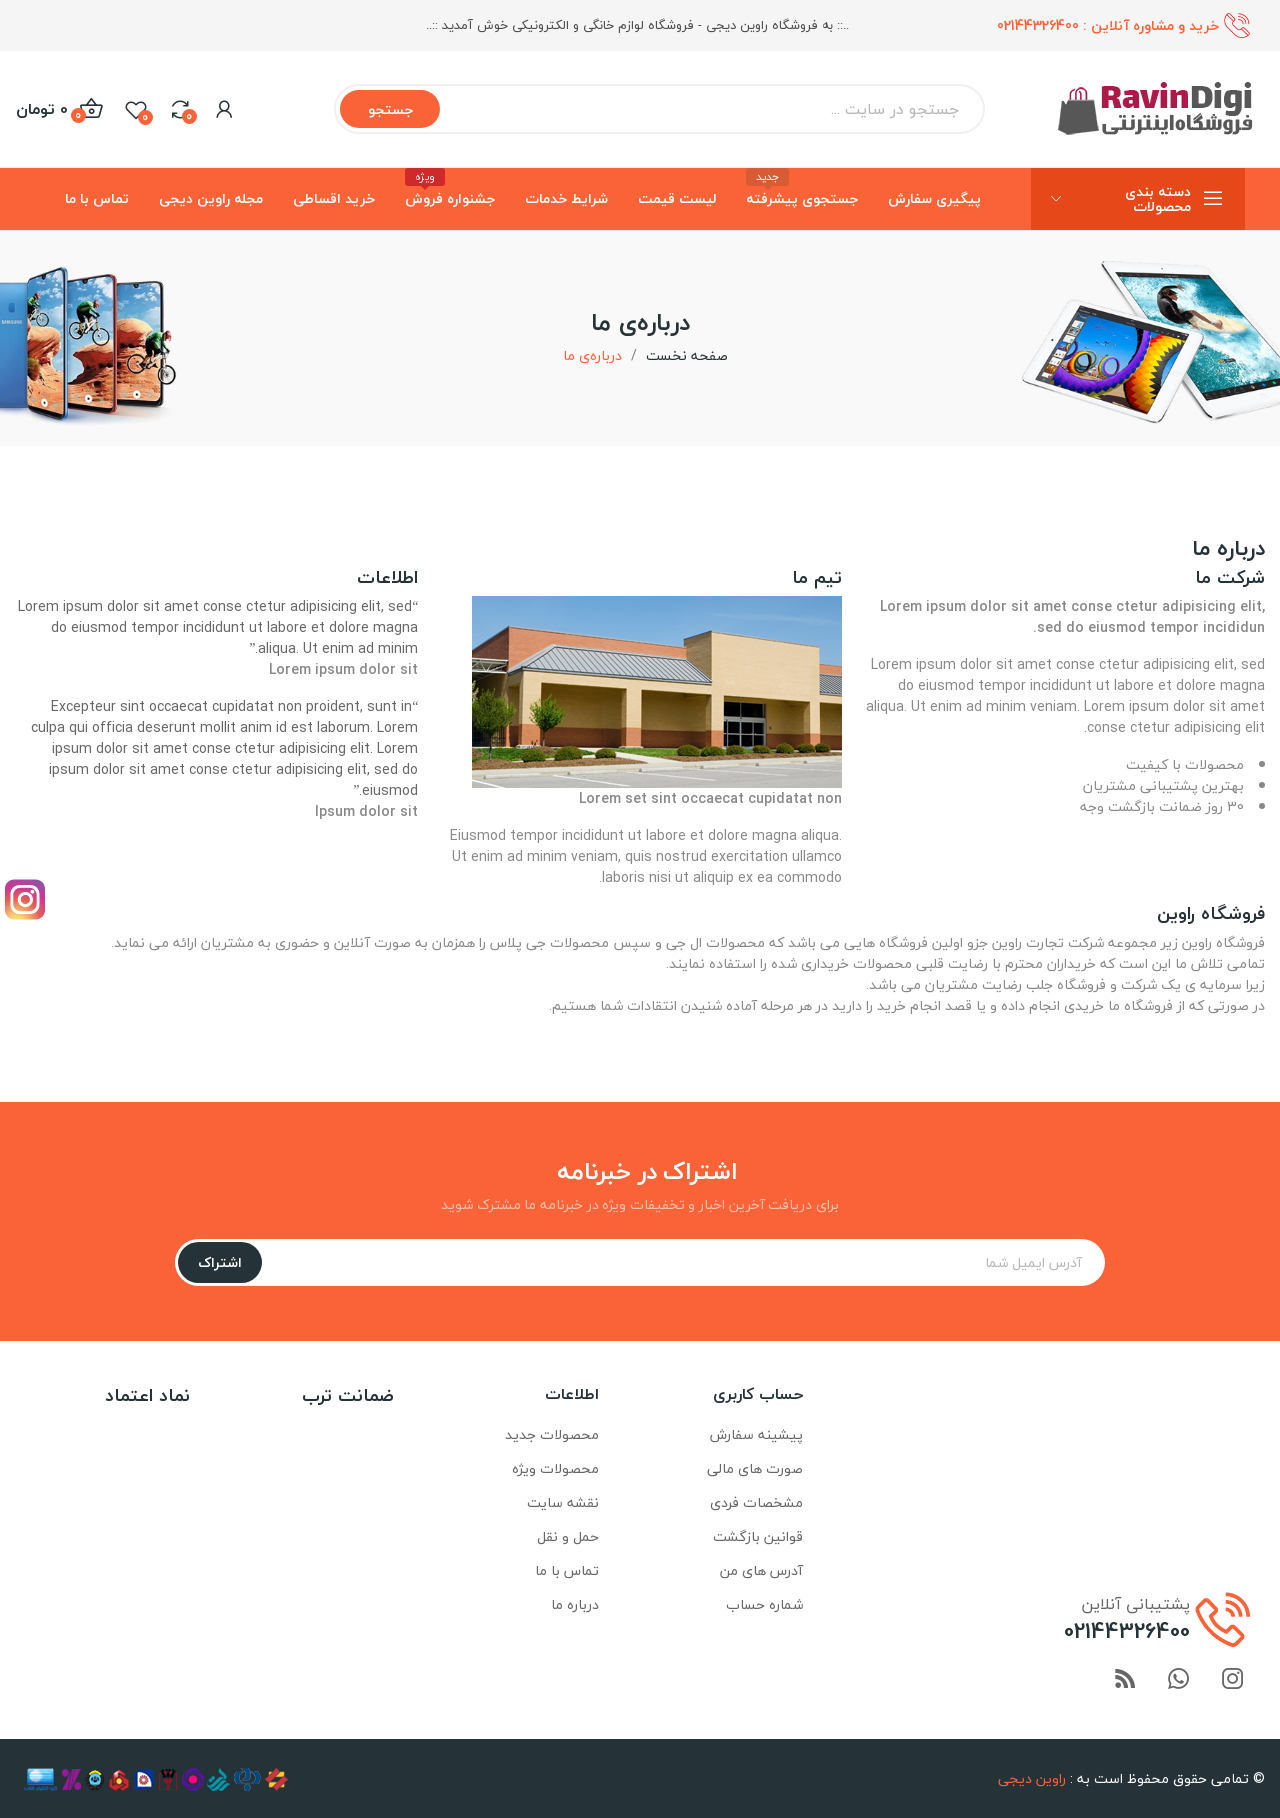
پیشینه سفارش (756, 1434)
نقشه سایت (563, 1502)
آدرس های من (761, 1570)
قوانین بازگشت (758, 1536)
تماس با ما (567, 1570)
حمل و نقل (568, 1536)
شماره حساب (764, 1604)
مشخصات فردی (756, 1502)
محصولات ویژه (555, 1468)
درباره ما (575, 1604)
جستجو (390, 109)
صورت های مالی (755, 1468)
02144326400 (1038, 25)
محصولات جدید (552, 1434)
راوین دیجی (1032, 1778)
